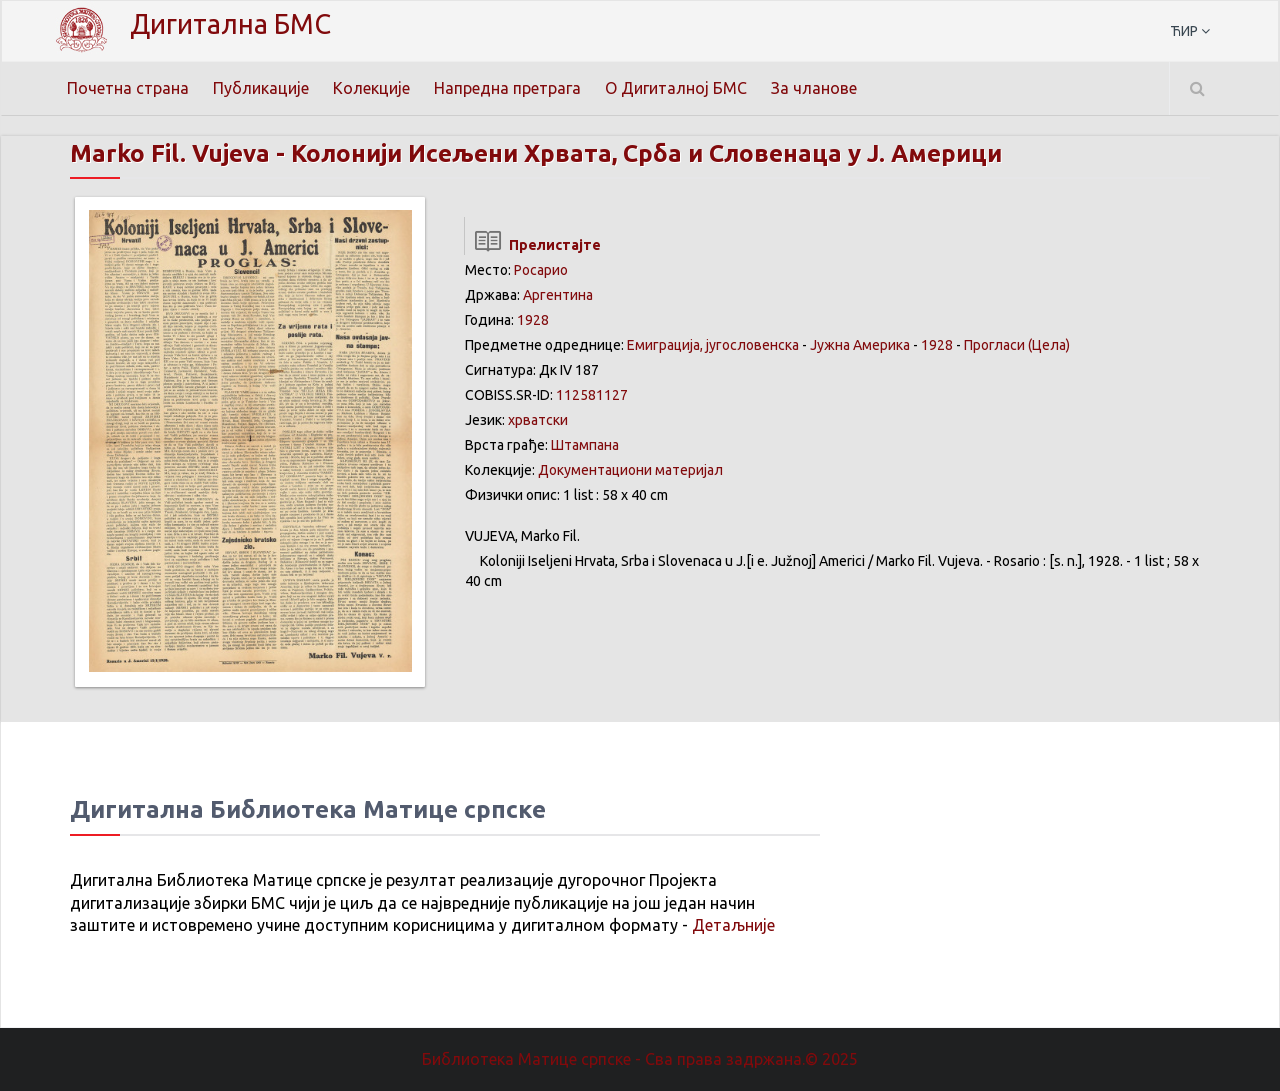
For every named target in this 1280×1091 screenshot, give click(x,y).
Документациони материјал (630, 470)
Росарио (541, 270)
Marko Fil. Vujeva (170, 153)
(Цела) (1049, 345)
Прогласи (994, 345)
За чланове (814, 88)
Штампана (585, 445)
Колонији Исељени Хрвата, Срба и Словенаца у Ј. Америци (646, 153)
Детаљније (733, 925)
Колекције (371, 88)
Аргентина (558, 295)
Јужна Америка (860, 345)
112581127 (592, 395)
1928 (533, 320)
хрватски (538, 420)
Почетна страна (128, 88)
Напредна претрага (507, 88)
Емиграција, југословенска (713, 345)
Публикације (261, 88)
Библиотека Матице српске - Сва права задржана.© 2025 (640, 1059)
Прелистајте (532, 245)
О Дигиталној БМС (676, 88)
